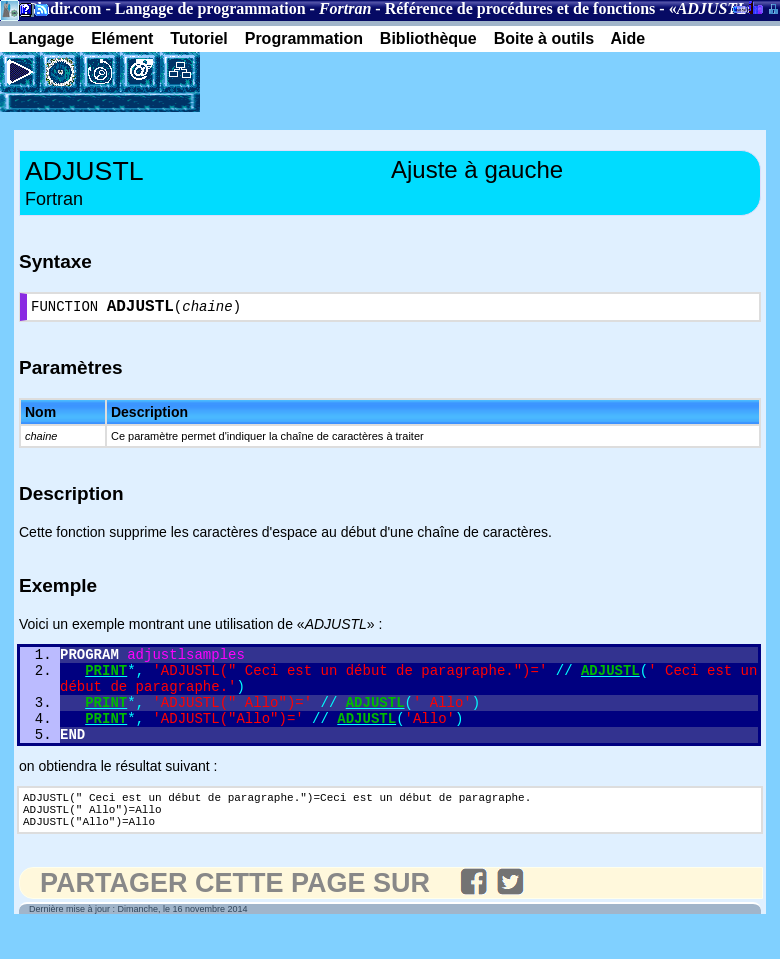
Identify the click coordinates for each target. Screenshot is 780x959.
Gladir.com (63, 8)
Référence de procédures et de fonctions (520, 8)
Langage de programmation (210, 8)
